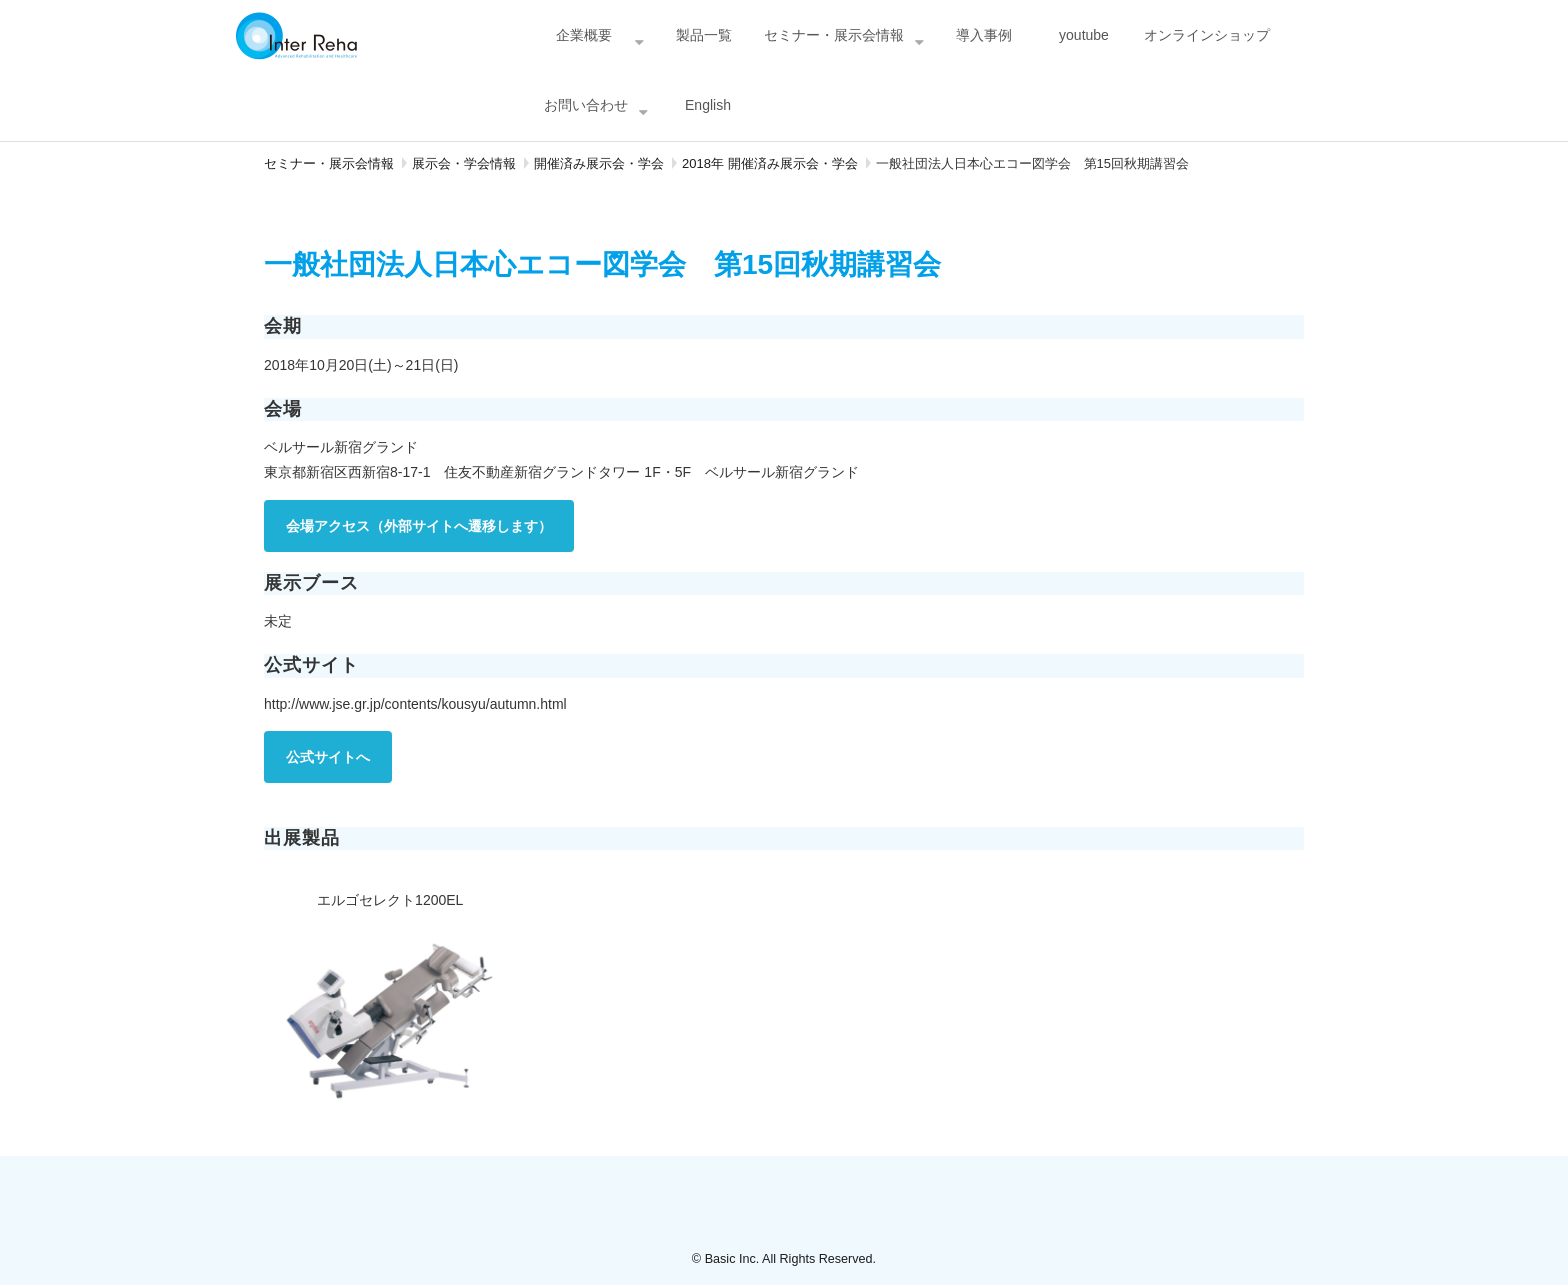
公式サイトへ (328, 757)
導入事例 (984, 35)
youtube (1084, 35)
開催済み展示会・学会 (599, 163)
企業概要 (584, 35)
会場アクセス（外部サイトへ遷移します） (419, 526)
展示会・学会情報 (464, 163)
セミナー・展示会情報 (834, 35)
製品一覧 (704, 35)
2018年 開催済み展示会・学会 (770, 163)
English (708, 105)
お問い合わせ (586, 105)
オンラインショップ (1207, 35)
